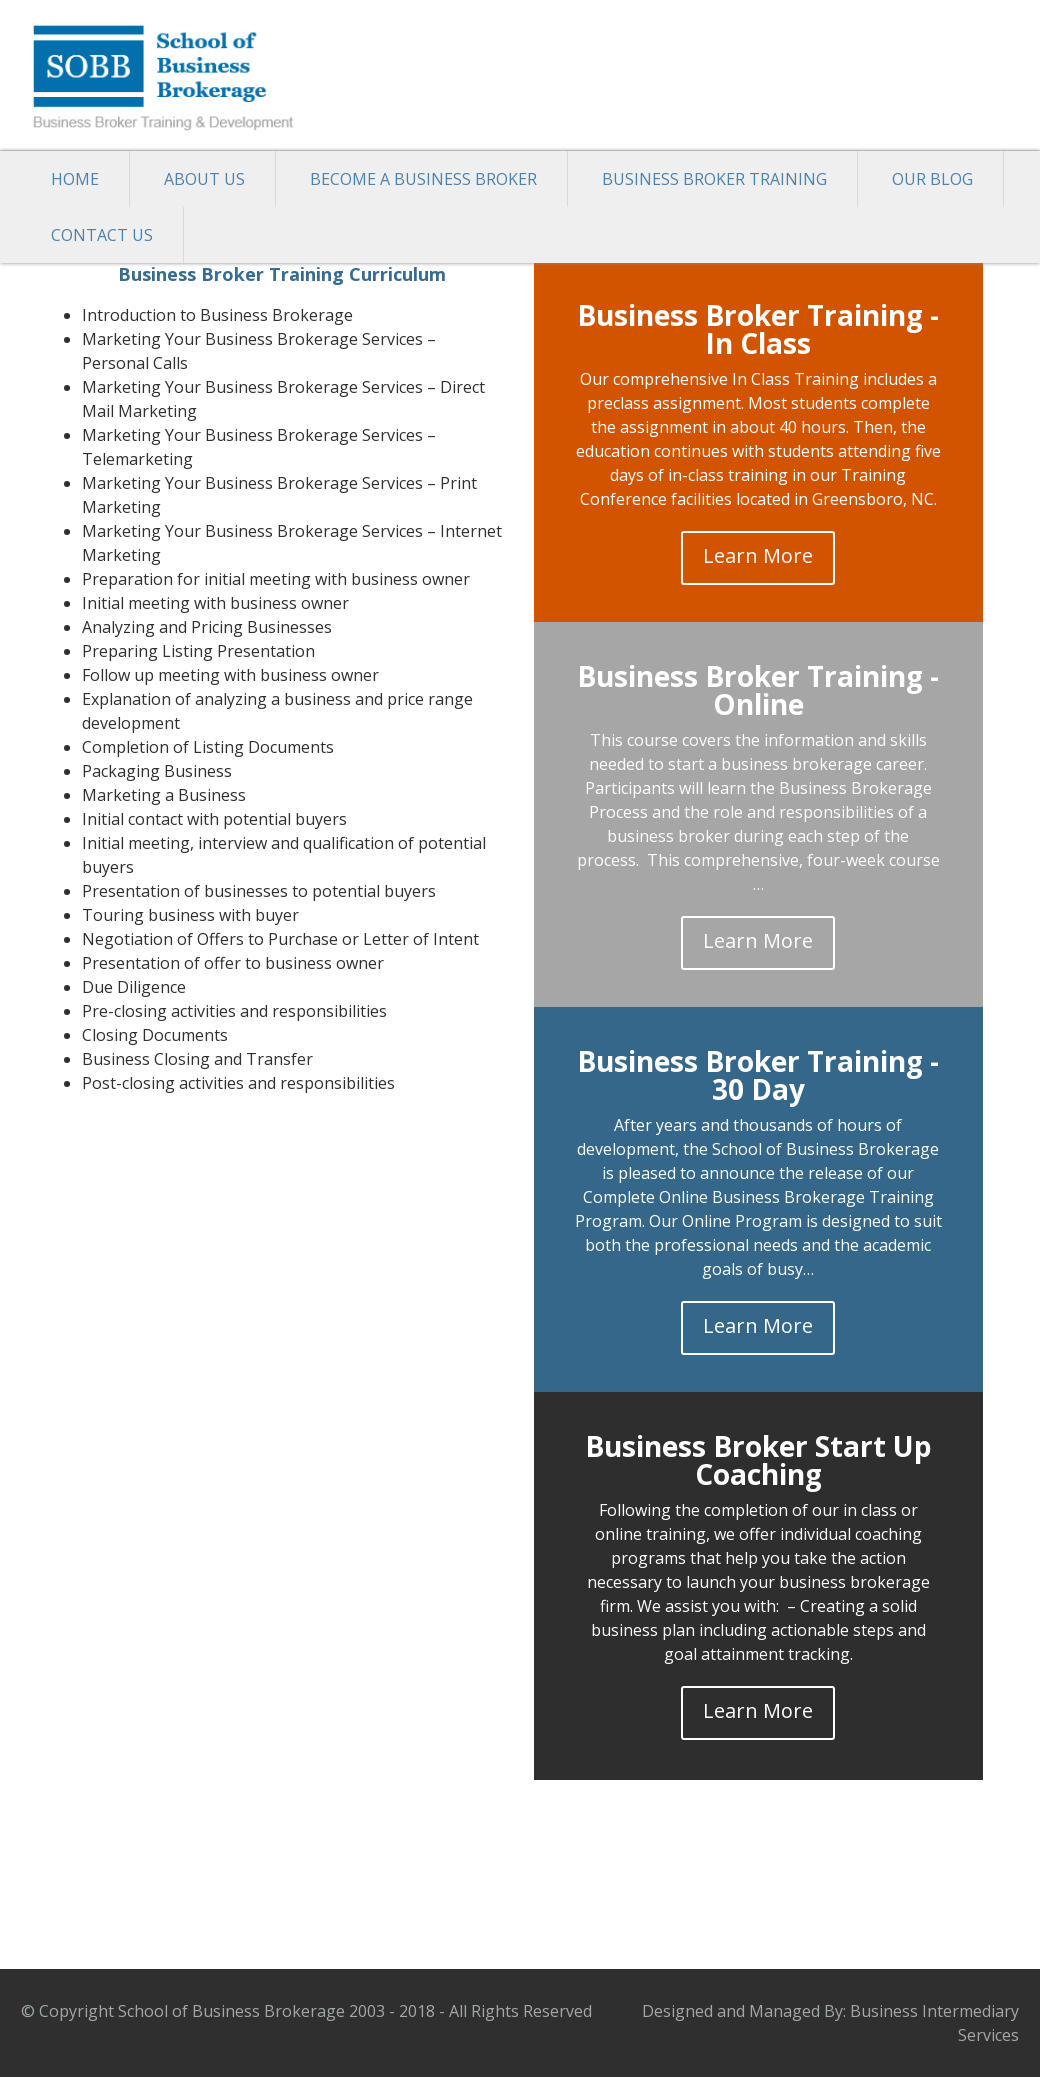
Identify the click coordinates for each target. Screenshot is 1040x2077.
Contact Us (102, 235)
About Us (204, 179)
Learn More (758, 555)
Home (75, 179)
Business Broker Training (714, 179)
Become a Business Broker (423, 179)
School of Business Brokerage (171, 75)
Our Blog (932, 179)
